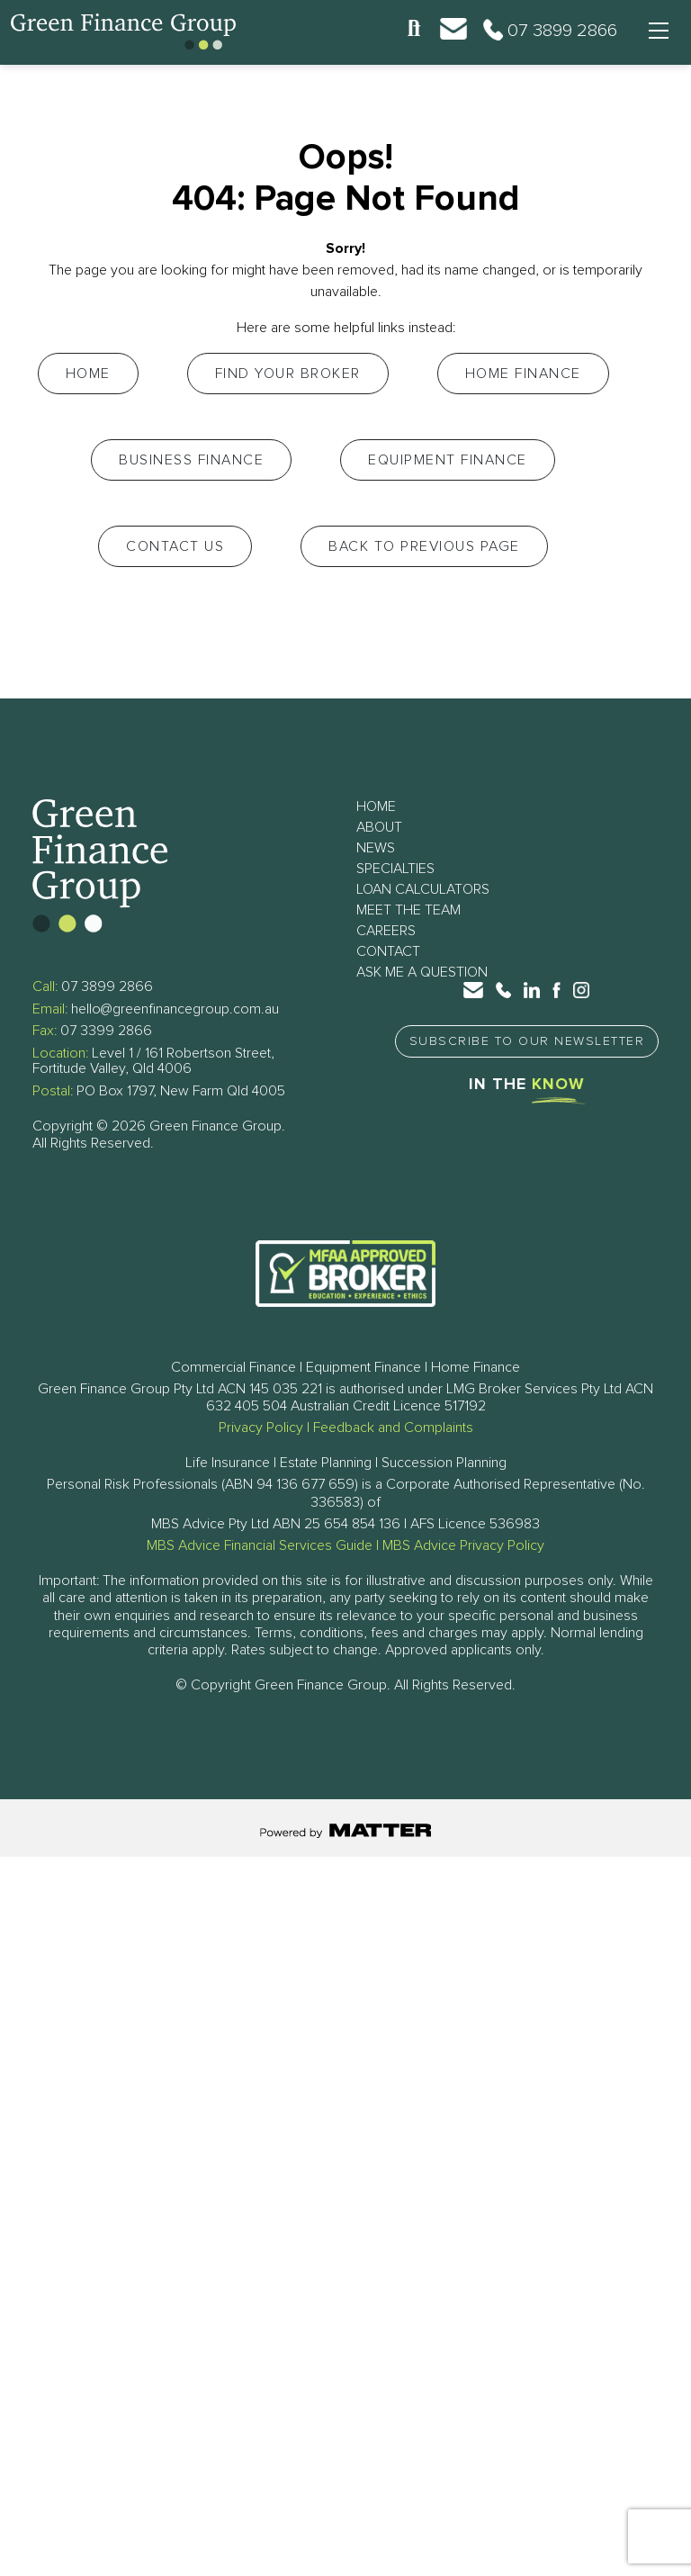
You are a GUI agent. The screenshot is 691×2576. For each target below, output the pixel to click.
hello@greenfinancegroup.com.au (175, 1009)
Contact (388, 951)
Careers (386, 930)
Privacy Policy (261, 1427)
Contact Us (175, 546)
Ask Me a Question (422, 972)
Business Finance (191, 460)
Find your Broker (288, 373)
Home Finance (523, 373)
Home (88, 373)
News (375, 848)
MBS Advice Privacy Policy (463, 1545)
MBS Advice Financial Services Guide (259, 1545)
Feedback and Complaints (393, 1427)
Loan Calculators (422, 889)
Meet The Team (408, 910)
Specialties (395, 868)
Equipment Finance (447, 460)
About (379, 827)
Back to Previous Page (424, 546)
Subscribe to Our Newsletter (527, 1041)
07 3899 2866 (107, 986)
